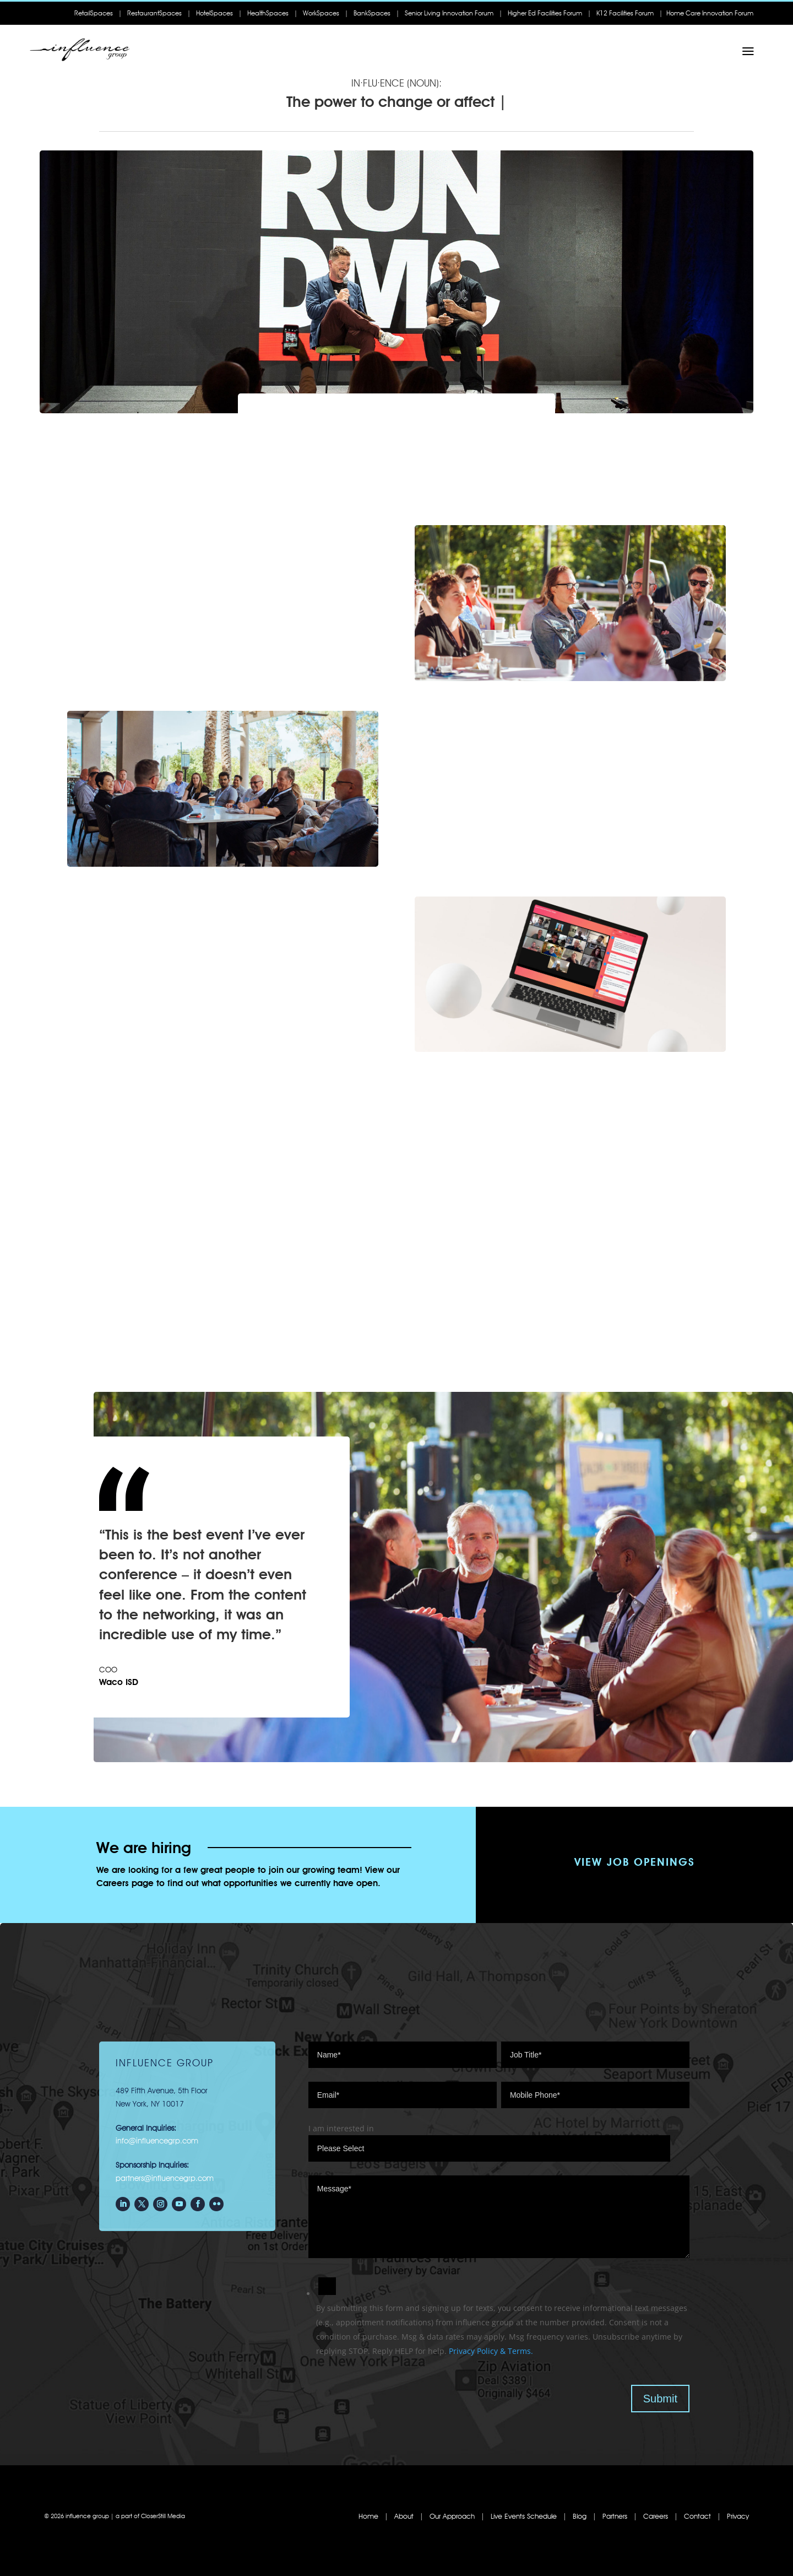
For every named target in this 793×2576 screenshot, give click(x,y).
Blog (579, 2516)
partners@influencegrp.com (165, 2178)
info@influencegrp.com (157, 2140)
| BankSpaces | (371, 13)
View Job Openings (634, 1861)
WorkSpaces (321, 13)
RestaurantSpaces (154, 13)
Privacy (738, 2516)
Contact (699, 2516)
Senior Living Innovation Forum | (453, 13)
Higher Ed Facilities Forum (545, 13)
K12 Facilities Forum (627, 13)
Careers (655, 2516)
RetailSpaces (95, 13)
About (404, 2516)
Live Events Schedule (524, 2516)
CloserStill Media (163, 2516)
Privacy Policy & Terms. (491, 2351)
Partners (614, 2516)
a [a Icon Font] (748, 51)
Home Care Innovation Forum (709, 13)
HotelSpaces (214, 13)
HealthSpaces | (272, 13)
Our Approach (451, 2516)
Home (368, 2516)
